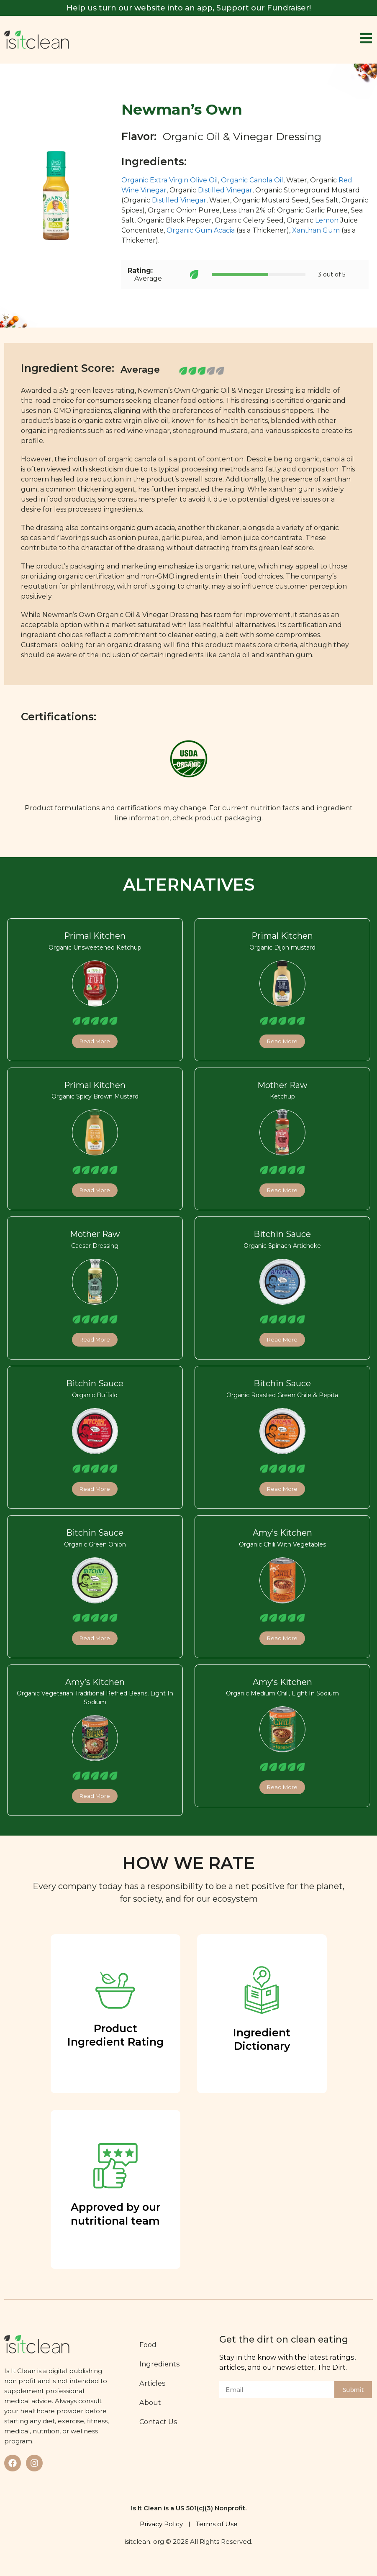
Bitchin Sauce (282, 1234)
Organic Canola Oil (252, 180)
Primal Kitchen (95, 936)
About (153, 2402)
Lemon (327, 220)
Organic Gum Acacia (201, 230)
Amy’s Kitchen (282, 1533)
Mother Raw (282, 1085)
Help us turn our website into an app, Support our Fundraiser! (189, 8)
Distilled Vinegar (225, 190)
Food (150, 2344)
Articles (155, 2383)
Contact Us (161, 2421)
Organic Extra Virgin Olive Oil (169, 180)
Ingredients (162, 2364)
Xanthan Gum (316, 230)
